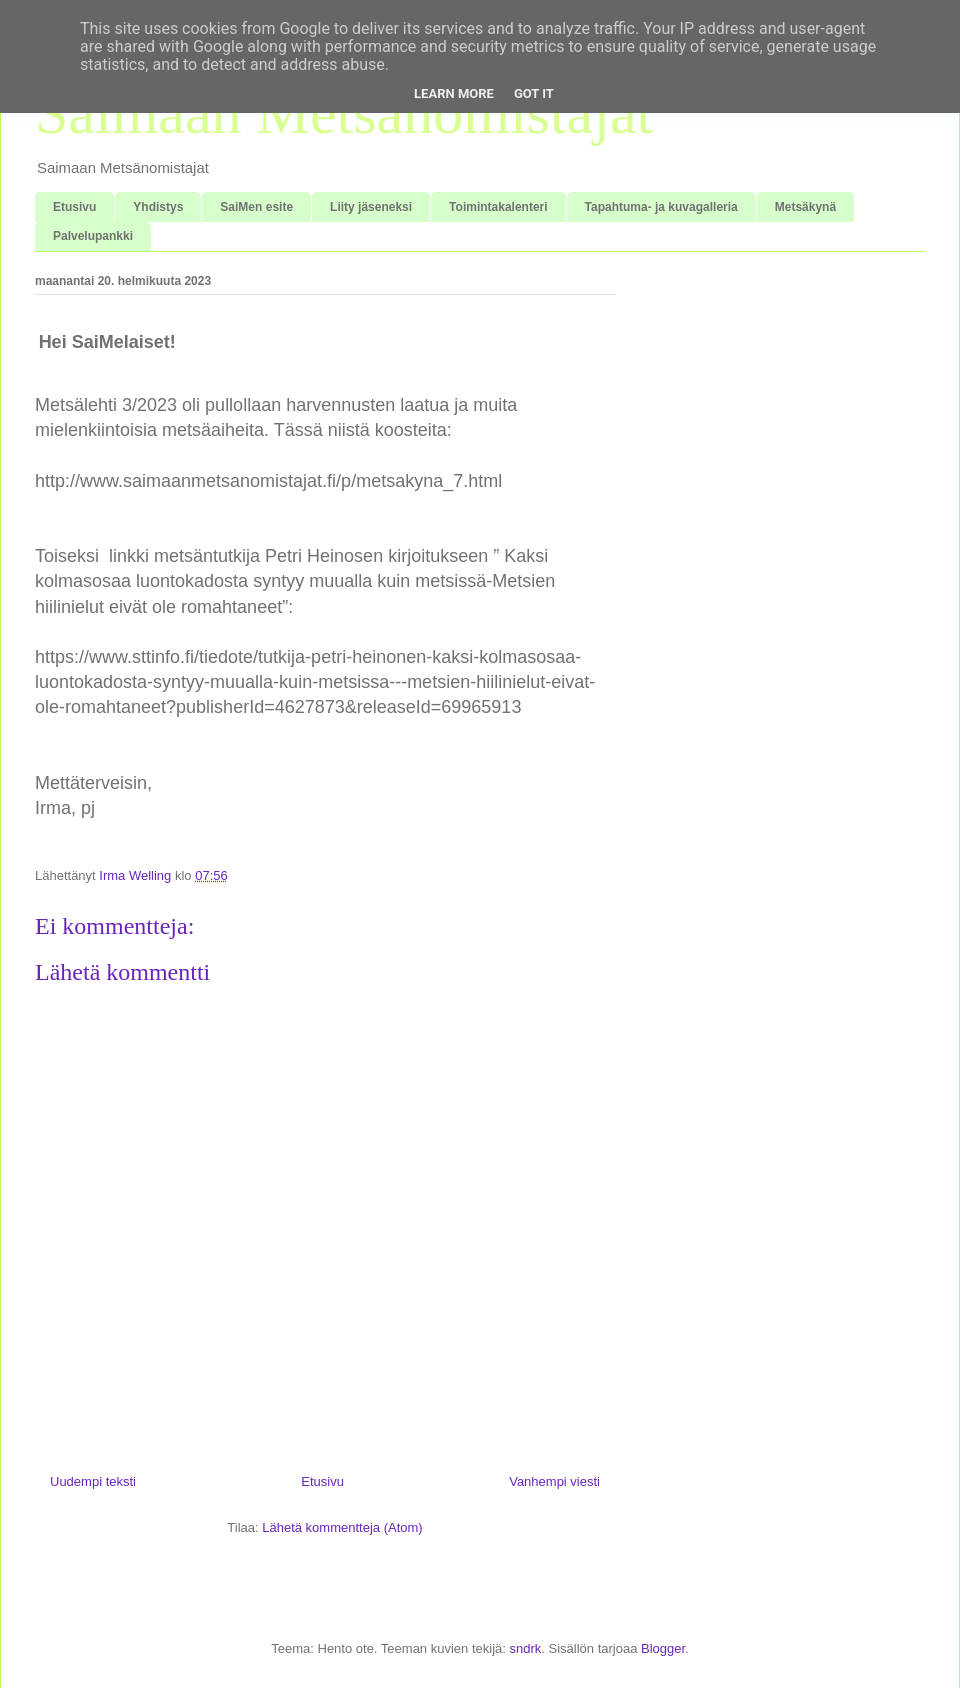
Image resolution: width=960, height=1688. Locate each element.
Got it (534, 93)
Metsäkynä (805, 207)
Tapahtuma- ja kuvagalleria (661, 207)
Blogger (663, 1648)
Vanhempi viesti (554, 1481)
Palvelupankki (93, 236)
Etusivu (74, 207)
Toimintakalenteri (498, 207)
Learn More (454, 93)
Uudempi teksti (93, 1481)
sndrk (525, 1648)
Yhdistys (158, 207)
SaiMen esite (256, 207)
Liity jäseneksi (371, 207)
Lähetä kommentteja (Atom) (342, 1527)
